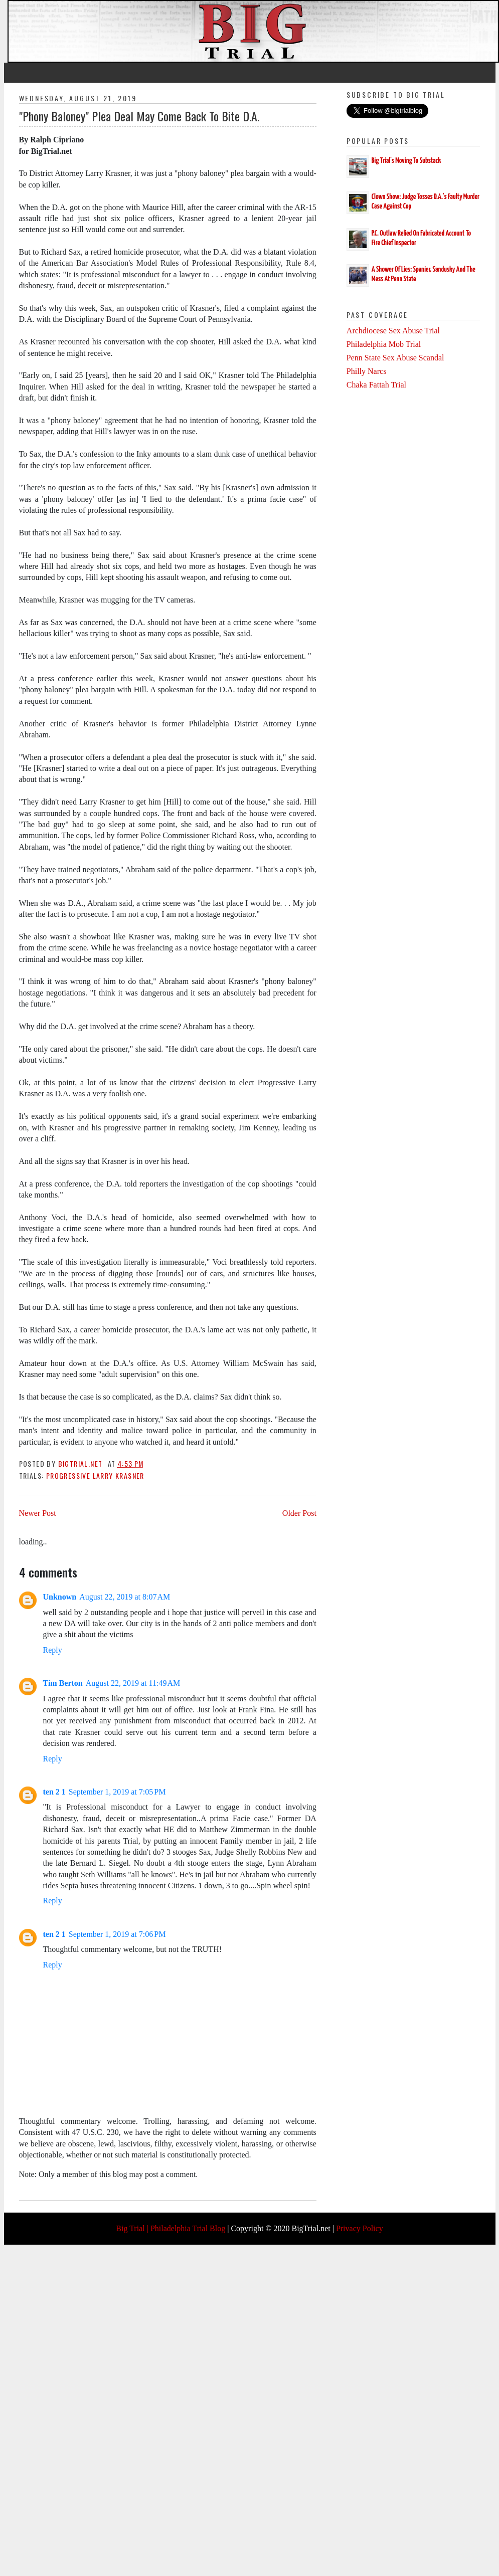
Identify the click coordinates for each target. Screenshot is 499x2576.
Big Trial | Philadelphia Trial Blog (170, 2228)
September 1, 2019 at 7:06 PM (117, 1934)
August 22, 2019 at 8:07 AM (124, 1597)
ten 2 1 (54, 1792)
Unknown (60, 1597)
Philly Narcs (367, 371)
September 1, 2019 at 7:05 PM (117, 1792)
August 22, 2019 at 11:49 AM (133, 1683)
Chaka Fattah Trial (376, 384)
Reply (52, 1650)
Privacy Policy (359, 2228)
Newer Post (37, 1513)
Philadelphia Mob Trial (384, 344)
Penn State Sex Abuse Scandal (395, 357)
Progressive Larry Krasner (95, 1475)
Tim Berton (63, 1683)
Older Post (299, 1513)
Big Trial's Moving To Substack (406, 160)
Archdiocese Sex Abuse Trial (393, 330)
